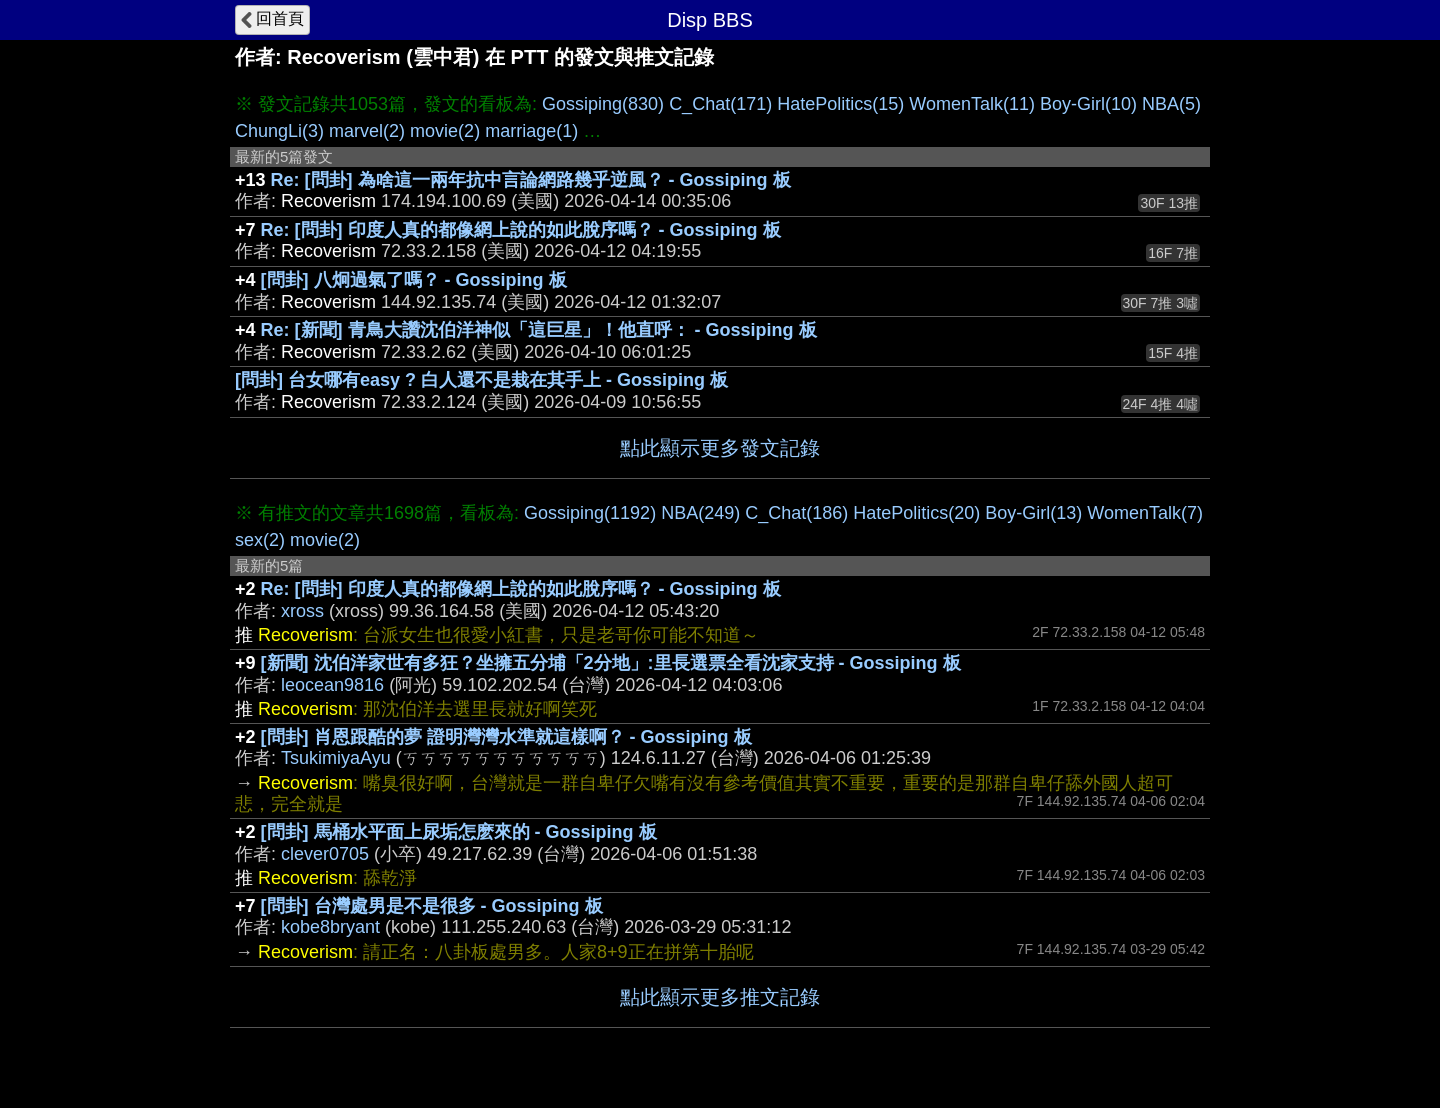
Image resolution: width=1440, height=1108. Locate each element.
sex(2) (260, 540)
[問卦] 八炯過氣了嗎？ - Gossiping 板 (414, 280)
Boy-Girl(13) (1033, 513)
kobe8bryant (330, 927)
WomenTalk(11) (972, 104)
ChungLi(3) (279, 131)
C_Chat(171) (720, 104)
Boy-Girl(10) (1088, 104)
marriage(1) (531, 131)
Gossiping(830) (603, 104)
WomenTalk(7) (1145, 513)
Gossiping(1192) (590, 513)
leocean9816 (332, 685)
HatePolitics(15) (840, 104)
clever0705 (325, 854)
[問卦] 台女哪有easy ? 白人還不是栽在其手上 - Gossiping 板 (481, 380)
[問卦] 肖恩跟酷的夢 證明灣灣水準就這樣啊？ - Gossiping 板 (506, 737)
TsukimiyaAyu (336, 758)
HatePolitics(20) (916, 513)
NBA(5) (1171, 104)
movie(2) (445, 131)
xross (302, 611)
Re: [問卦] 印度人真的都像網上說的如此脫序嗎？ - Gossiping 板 (521, 230)
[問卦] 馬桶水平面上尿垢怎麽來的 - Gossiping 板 (459, 832)
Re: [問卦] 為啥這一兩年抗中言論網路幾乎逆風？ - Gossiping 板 (531, 180)
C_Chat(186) (796, 513)
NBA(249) (700, 513)
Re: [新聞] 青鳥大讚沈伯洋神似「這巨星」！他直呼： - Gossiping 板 (539, 330)
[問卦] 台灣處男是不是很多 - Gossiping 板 (432, 906)
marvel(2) (367, 131)
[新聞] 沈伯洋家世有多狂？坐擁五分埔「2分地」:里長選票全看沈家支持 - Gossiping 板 (611, 663)
